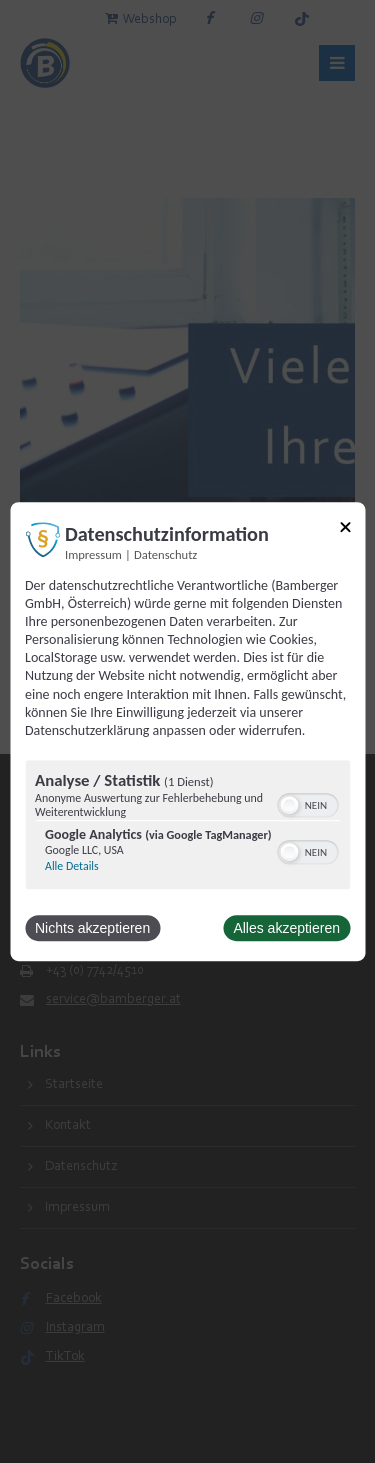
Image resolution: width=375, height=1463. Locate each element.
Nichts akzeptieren (92, 928)
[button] (289, 805)
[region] (187, 827)
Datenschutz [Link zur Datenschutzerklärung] (165, 554)
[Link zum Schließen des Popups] (345, 530)
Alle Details (72, 866)
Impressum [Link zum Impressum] (93, 554)
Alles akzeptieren (286, 928)
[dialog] (187, 732)
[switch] (307, 803)
